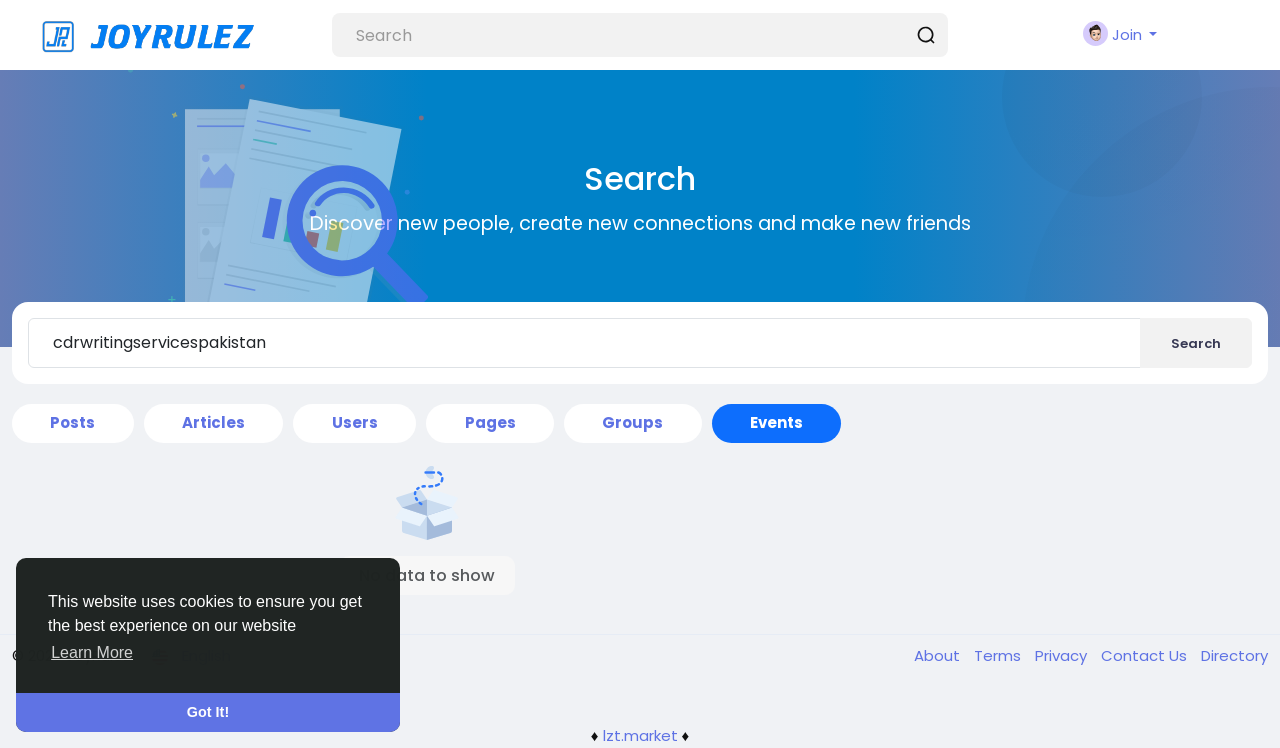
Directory (1234, 655)
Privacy (1063, 655)
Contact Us (1146, 655)
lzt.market (640, 735)
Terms (999, 655)
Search (1196, 343)
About (939, 655)
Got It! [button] (208, 712)
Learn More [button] (92, 652)
